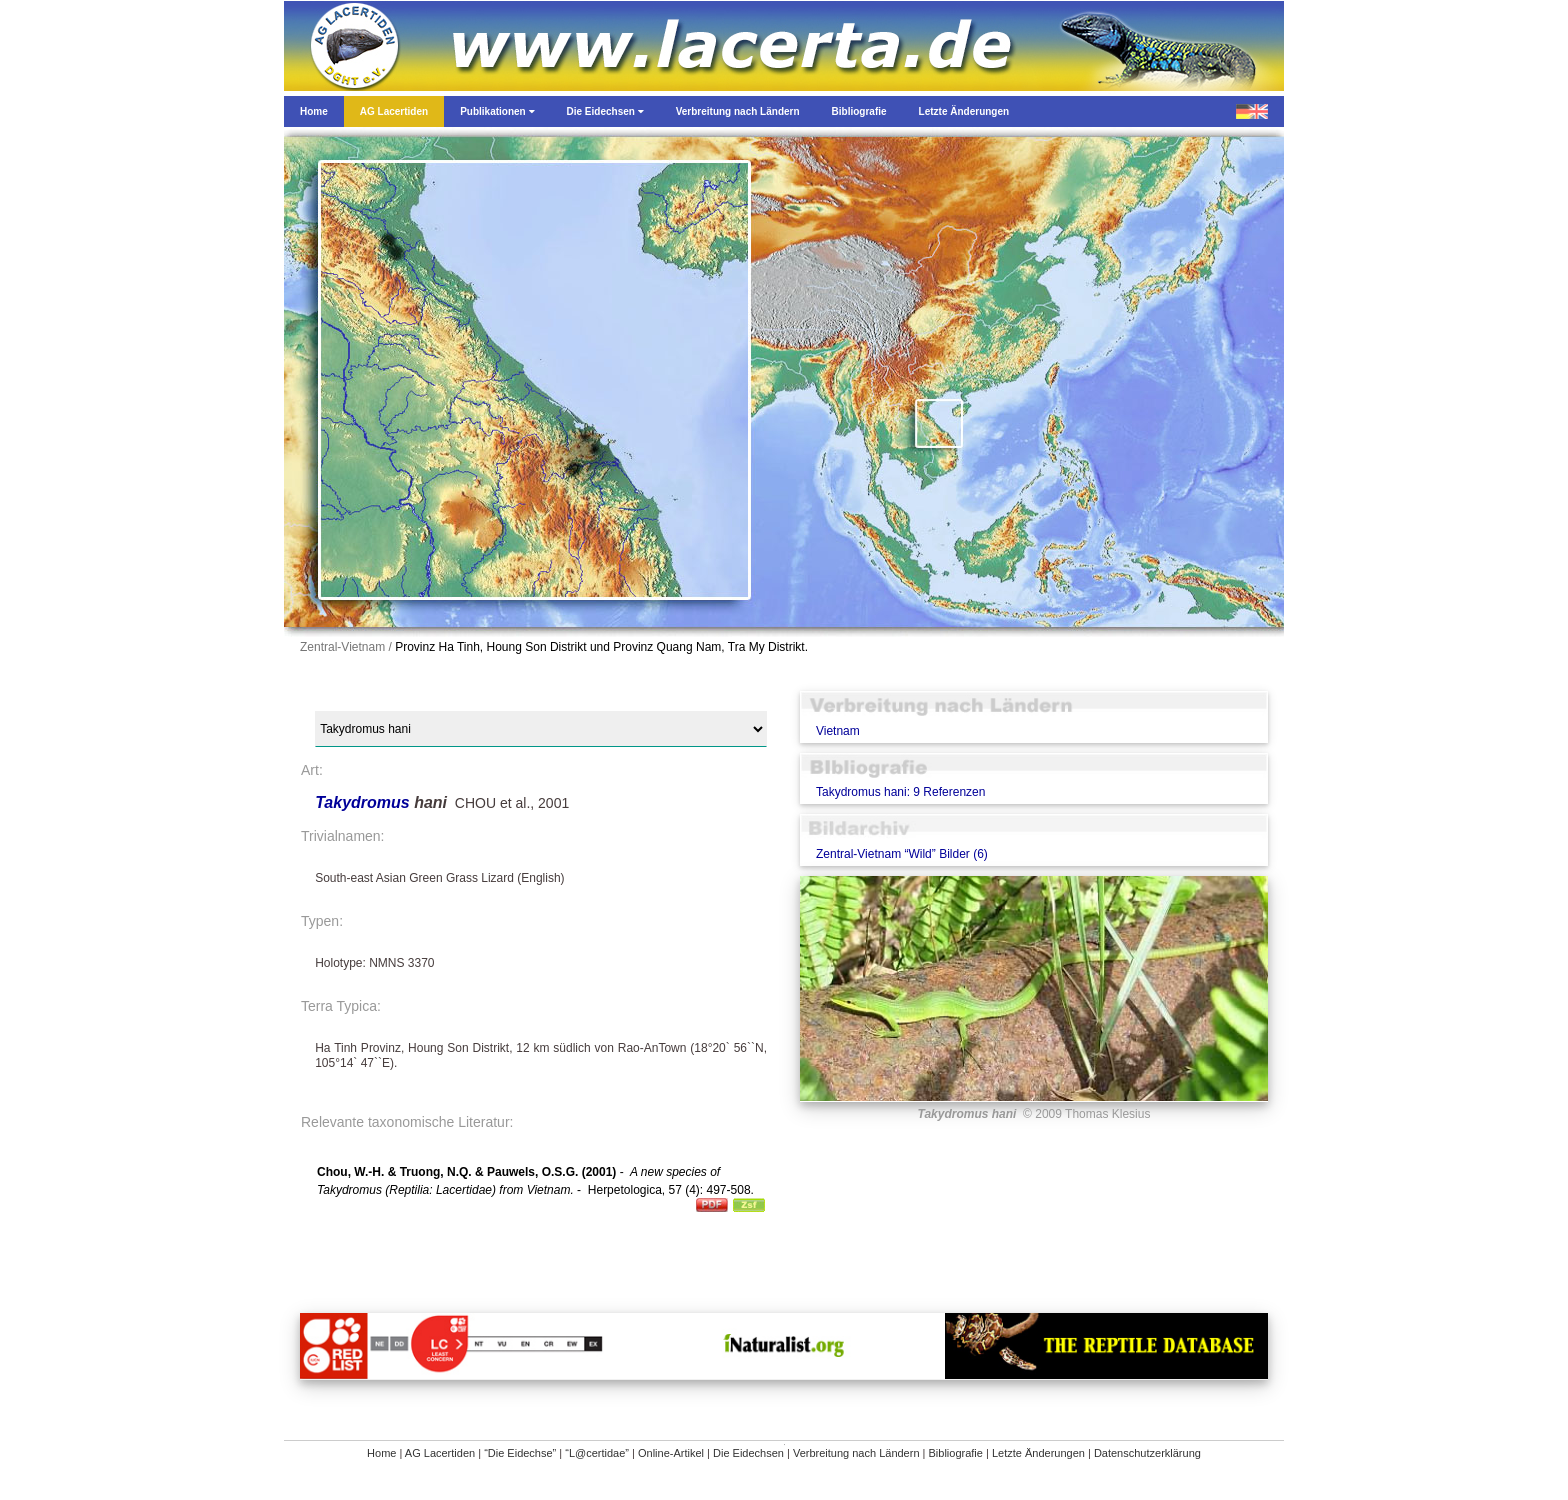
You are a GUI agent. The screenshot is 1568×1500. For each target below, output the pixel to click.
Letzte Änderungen (1038, 1453)
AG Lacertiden (440, 1453)
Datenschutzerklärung (1147, 1453)
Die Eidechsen (748, 1453)
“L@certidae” (597, 1453)
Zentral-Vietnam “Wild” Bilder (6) (902, 854)
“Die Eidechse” (520, 1453)
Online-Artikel (671, 1453)
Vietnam (838, 731)
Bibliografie (956, 1453)
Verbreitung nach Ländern (856, 1453)
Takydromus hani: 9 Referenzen (900, 792)
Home (381, 1453)
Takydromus (364, 802)
